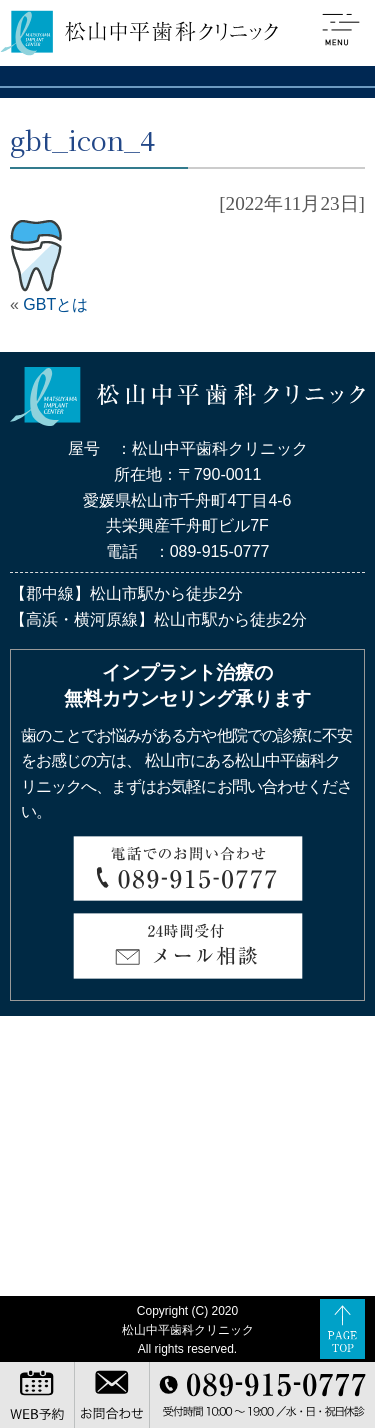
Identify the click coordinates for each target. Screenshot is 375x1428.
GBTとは (55, 304)
